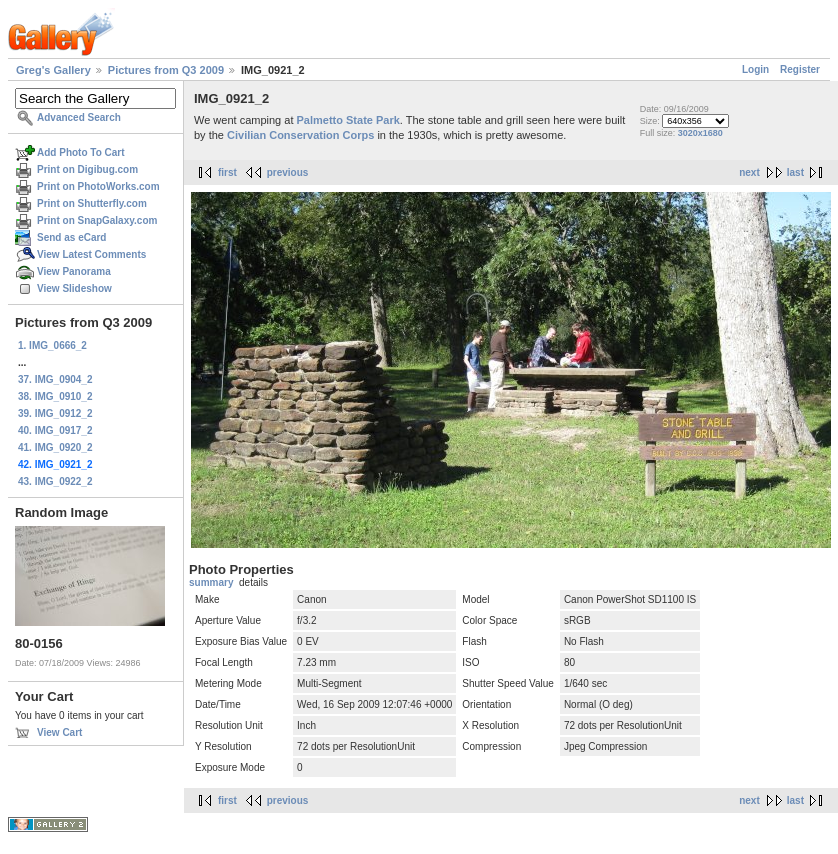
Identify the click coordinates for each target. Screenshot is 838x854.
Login (755, 69)
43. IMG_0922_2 (55, 481)
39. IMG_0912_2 (55, 413)
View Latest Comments (91, 254)
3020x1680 (700, 133)
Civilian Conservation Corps (300, 135)
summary (211, 582)
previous (288, 172)
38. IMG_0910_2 (55, 396)
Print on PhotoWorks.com (98, 186)
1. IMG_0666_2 (52, 345)
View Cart (59, 732)
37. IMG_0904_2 (55, 379)
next (749, 172)
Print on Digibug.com (87, 169)
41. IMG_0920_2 (55, 447)
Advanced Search (79, 117)
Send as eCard (71, 237)
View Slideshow (74, 288)
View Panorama (74, 271)
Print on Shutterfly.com (92, 203)
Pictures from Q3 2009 (166, 70)
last (795, 172)
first (227, 172)
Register (800, 69)
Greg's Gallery (53, 70)
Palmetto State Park (348, 120)
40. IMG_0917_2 (55, 430)
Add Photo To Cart (81, 152)
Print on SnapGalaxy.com (97, 220)
